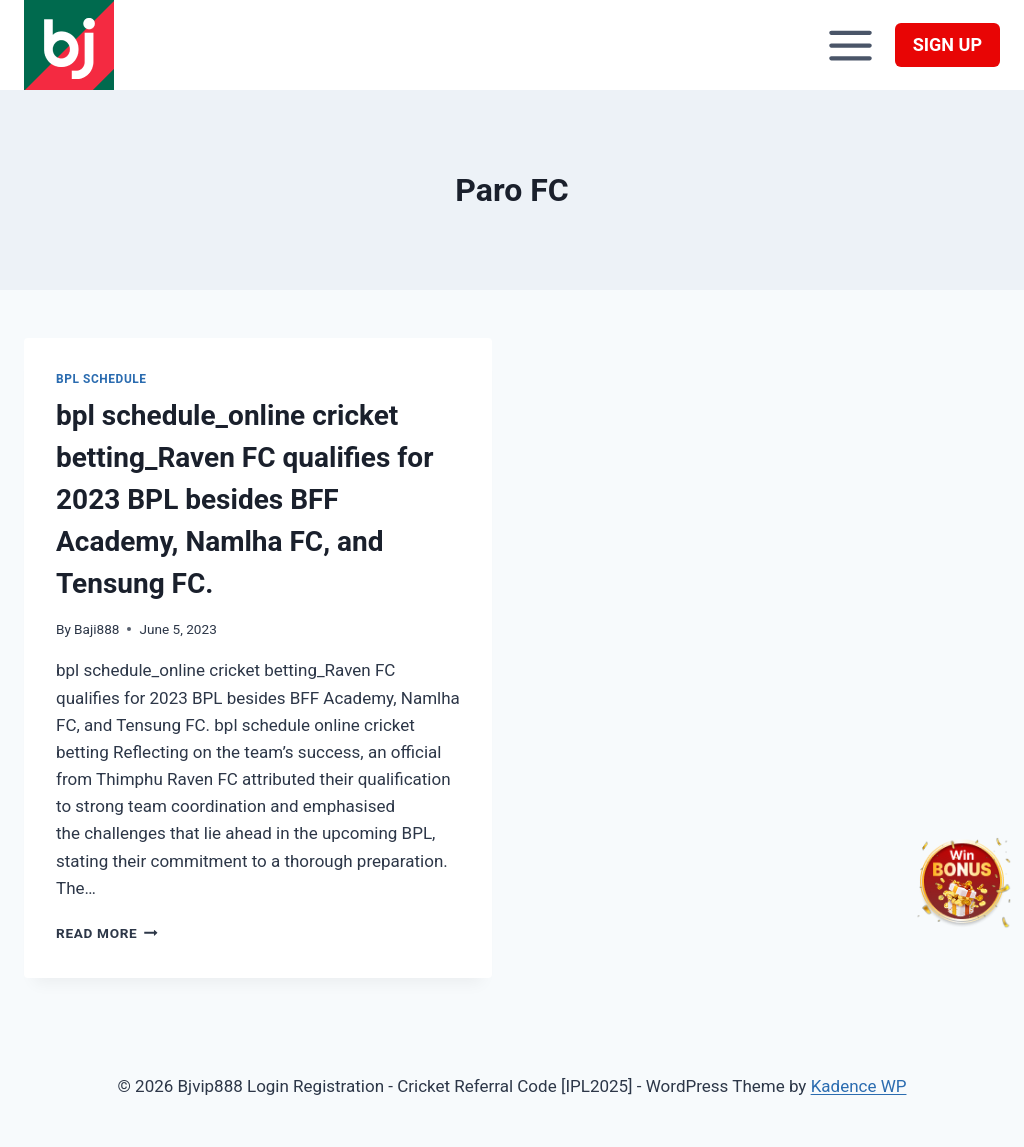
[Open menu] (851, 45)
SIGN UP (947, 44)
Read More (107, 933)
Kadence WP (859, 1086)
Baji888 (96, 629)
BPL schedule (101, 379)
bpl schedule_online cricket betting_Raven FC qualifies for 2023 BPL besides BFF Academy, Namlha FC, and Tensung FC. (244, 499)
